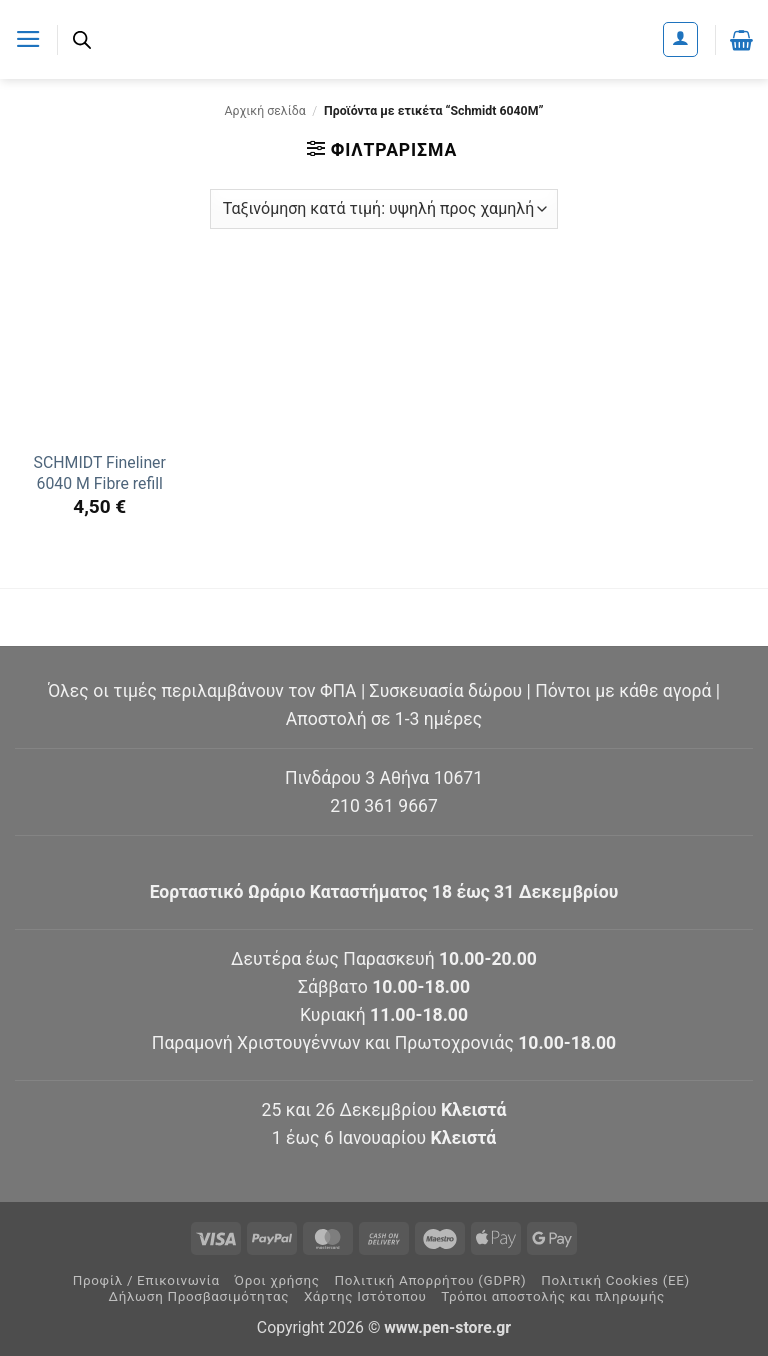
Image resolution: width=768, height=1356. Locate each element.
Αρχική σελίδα (265, 111)
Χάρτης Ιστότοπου (365, 1296)
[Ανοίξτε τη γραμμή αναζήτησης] (82, 40)
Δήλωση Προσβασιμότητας (199, 1296)
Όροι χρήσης (277, 1280)
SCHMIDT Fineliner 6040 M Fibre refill (100, 473)
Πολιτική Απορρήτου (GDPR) (430, 1280)
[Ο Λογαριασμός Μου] (680, 39)
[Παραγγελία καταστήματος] (384, 209)
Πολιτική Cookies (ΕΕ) (615, 1280)
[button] (28, 39)
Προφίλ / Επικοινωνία (146, 1280)
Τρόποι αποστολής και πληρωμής (553, 1296)
